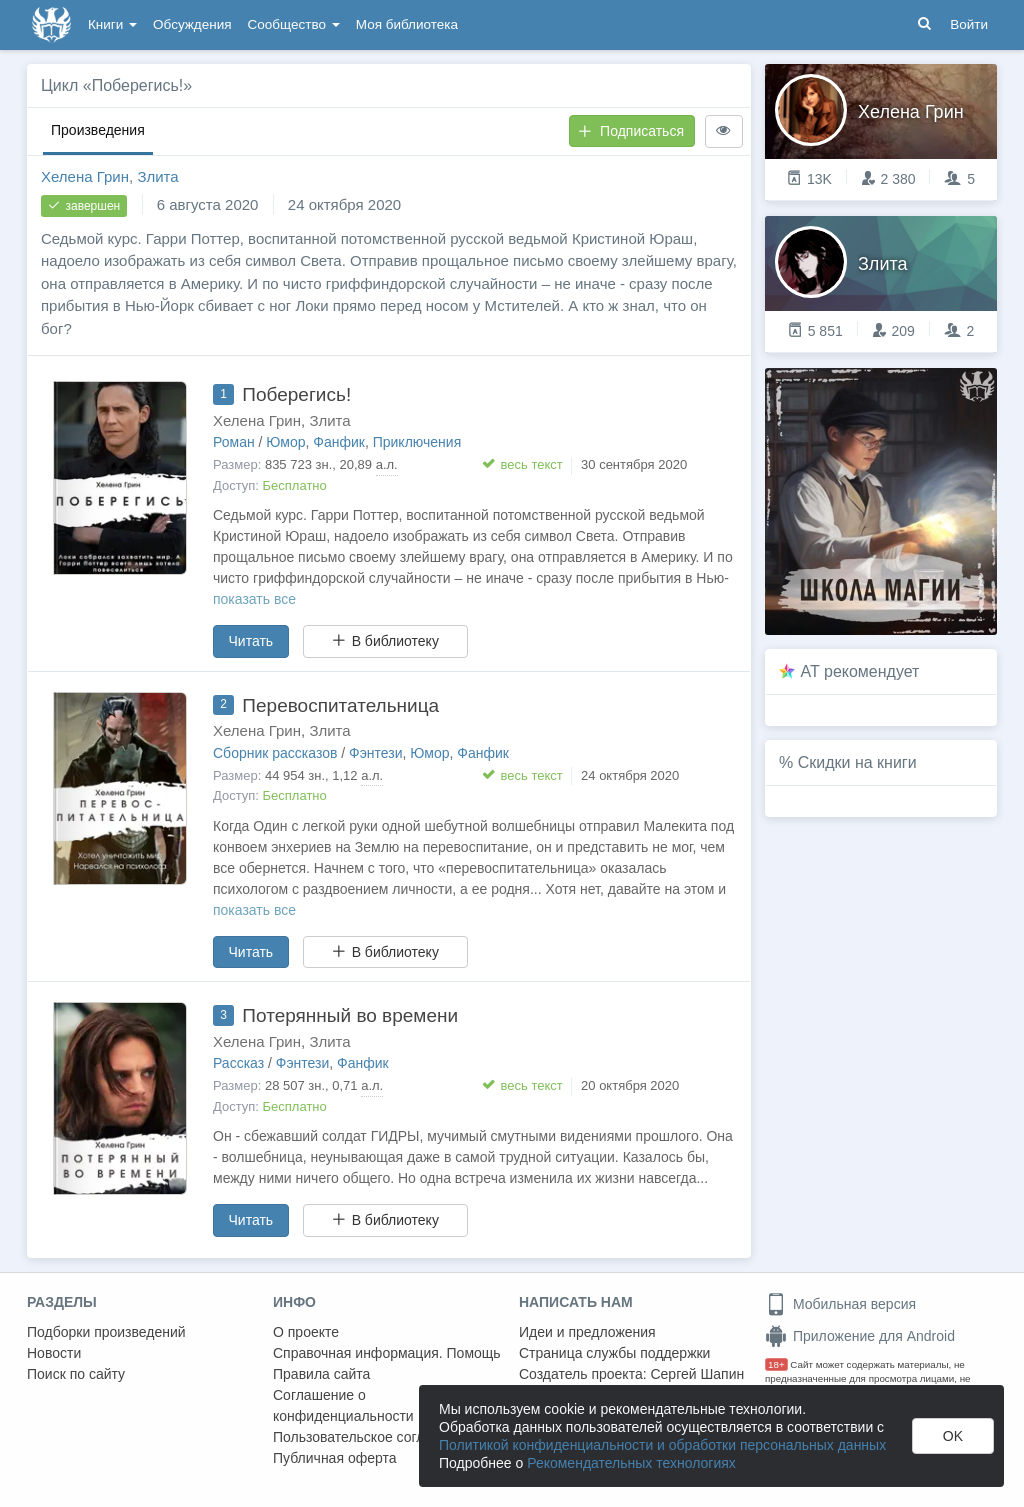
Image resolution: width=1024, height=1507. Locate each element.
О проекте (306, 1332)
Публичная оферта (335, 1458)
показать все (254, 599)
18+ (776, 1364)
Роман (234, 442)
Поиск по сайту (76, 1374)
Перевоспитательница (340, 705)
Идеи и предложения (587, 1332)
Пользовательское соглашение (374, 1437)
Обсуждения (192, 24)
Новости (54, 1353)
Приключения (417, 442)
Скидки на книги (857, 762)
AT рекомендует (860, 671)
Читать (251, 641)
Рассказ (238, 1063)
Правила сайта (321, 1374)
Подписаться (631, 131)
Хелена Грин (85, 176)
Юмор (285, 442)
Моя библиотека (407, 24)
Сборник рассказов (275, 753)
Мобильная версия (840, 1304)
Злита (157, 176)
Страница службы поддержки (614, 1353)
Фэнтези (376, 753)
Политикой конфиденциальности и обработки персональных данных (662, 1445)
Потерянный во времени (350, 1015)
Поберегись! (296, 394)
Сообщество (294, 24)
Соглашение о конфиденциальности (343, 1405)
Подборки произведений (106, 1332)
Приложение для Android (860, 1336)
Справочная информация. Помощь (387, 1353)
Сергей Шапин (697, 1374)
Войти (969, 24)
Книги (112, 24)
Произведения (98, 130)
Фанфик (339, 442)
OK (953, 1436)
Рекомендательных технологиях (631, 1463)
